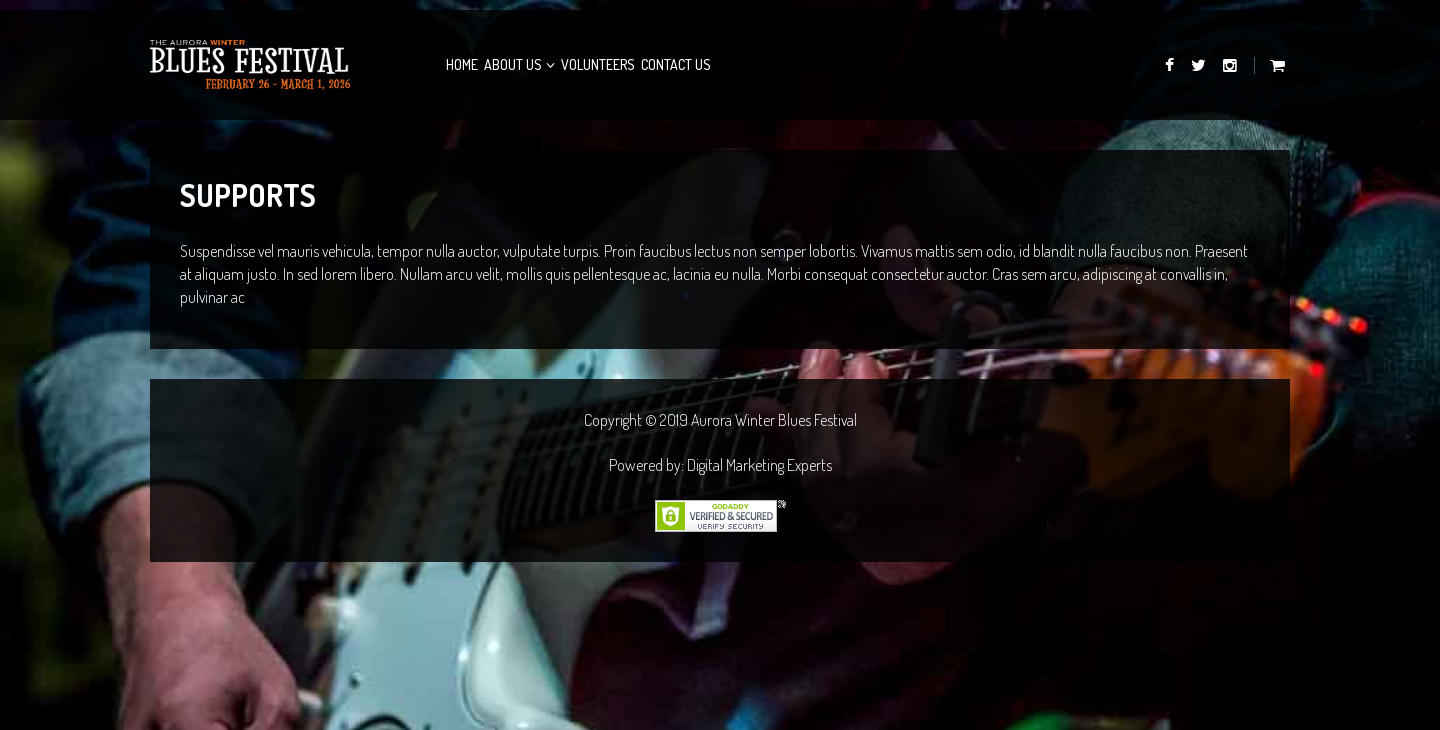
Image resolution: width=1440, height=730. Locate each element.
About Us (513, 64)
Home (462, 64)
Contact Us (676, 64)
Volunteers (598, 64)
